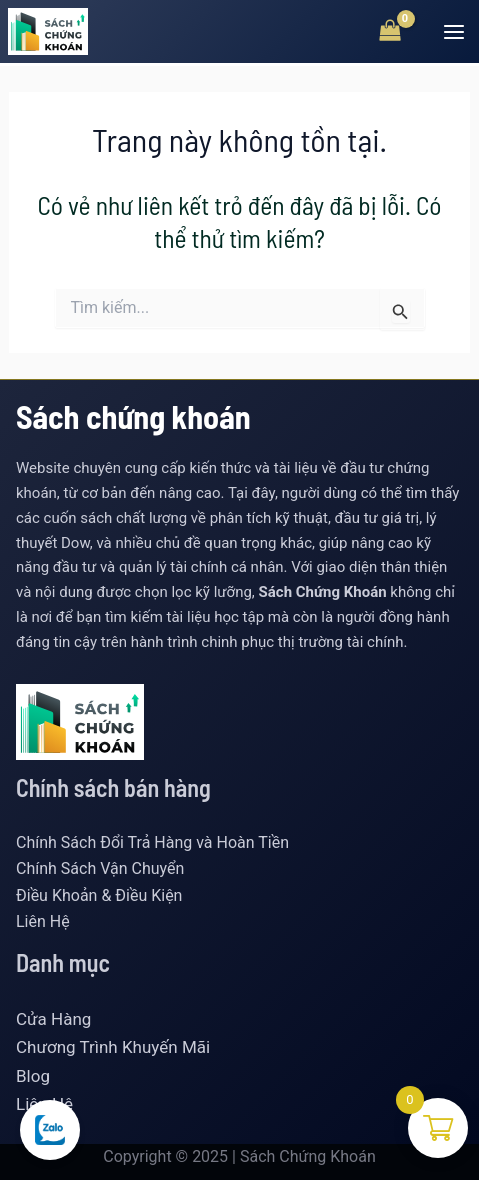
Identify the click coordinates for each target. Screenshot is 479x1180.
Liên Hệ (43, 921)
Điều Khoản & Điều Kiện (99, 895)
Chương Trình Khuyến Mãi (113, 1047)
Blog (33, 1076)
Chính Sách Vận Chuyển (100, 868)
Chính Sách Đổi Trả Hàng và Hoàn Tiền (152, 842)
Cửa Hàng (53, 1019)
